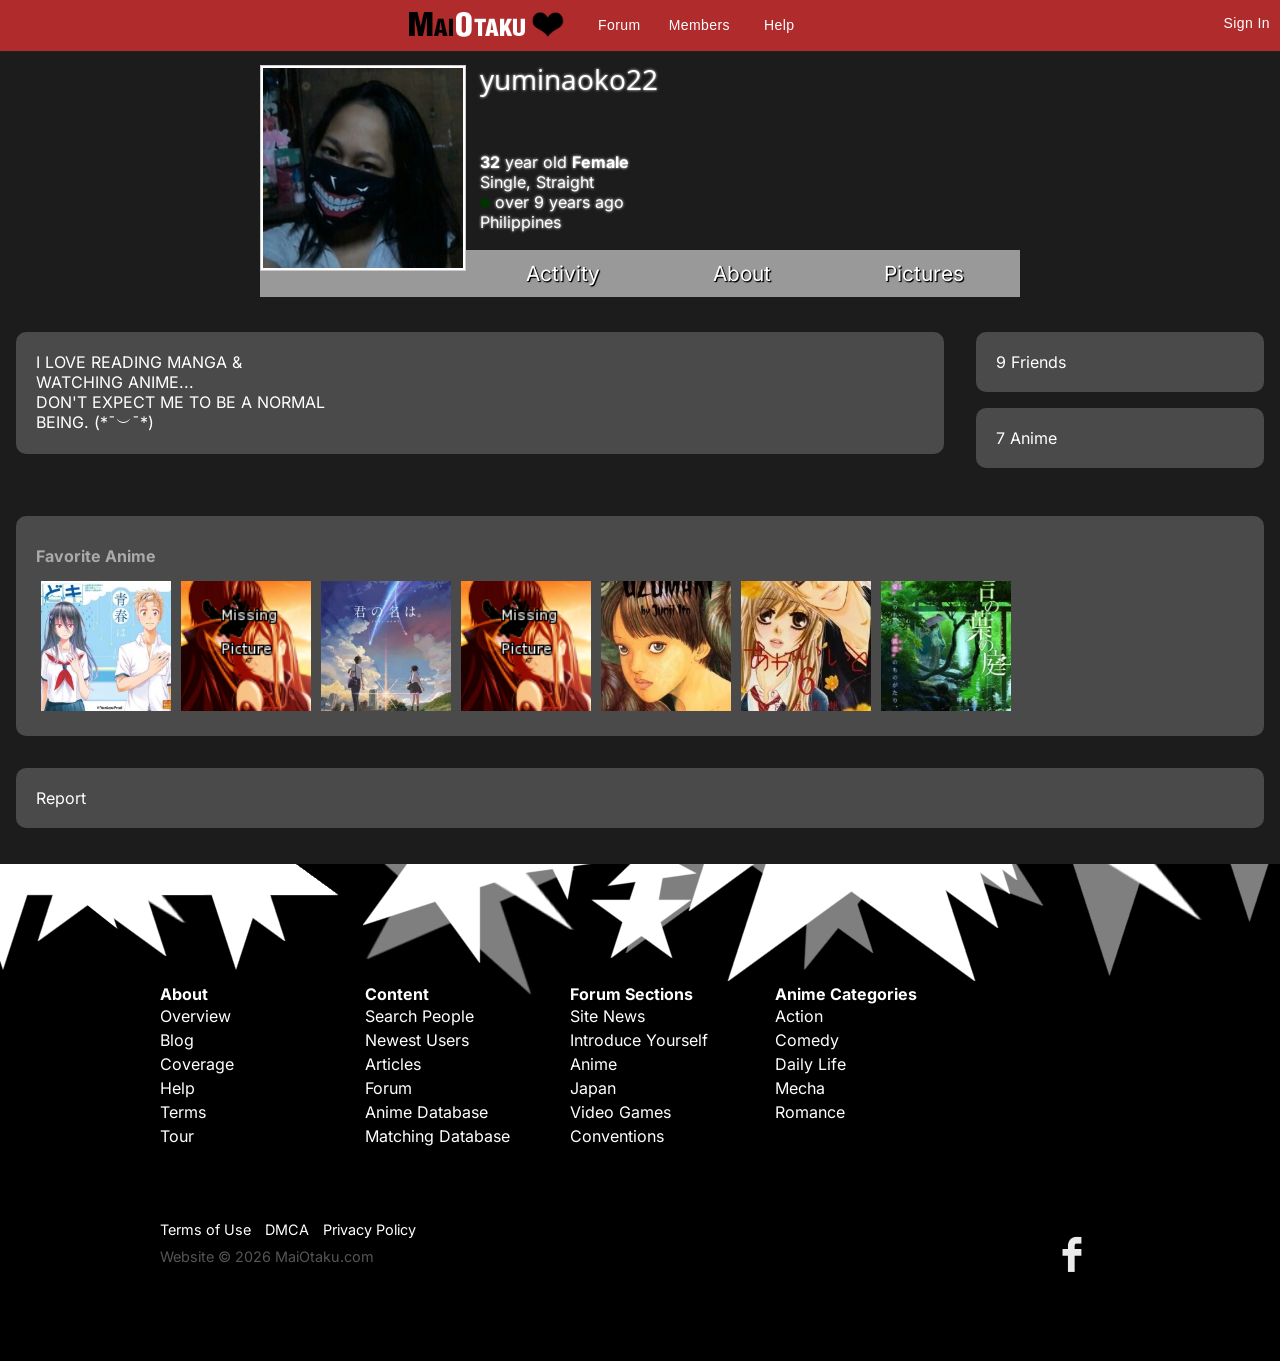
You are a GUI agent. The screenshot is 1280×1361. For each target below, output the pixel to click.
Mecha (800, 1088)
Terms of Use (205, 1229)
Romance (810, 1112)
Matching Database (437, 1136)
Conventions (617, 1136)
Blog (177, 1040)
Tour (177, 1136)
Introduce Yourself (639, 1040)
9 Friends (1031, 362)
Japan (593, 1088)
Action (799, 1016)
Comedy (807, 1040)
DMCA (287, 1229)
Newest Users (417, 1040)
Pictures (924, 273)
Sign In (1247, 23)
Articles (393, 1064)
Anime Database (426, 1112)
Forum (619, 25)
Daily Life (810, 1064)
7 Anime (1026, 438)
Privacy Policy (369, 1229)
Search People (419, 1016)
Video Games (620, 1112)
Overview (195, 1016)
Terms (183, 1112)
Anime (593, 1064)
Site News (607, 1016)
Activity (563, 273)
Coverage (197, 1064)
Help (779, 25)
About (742, 273)
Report (61, 798)
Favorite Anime (96, 556)
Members (699, 25)
